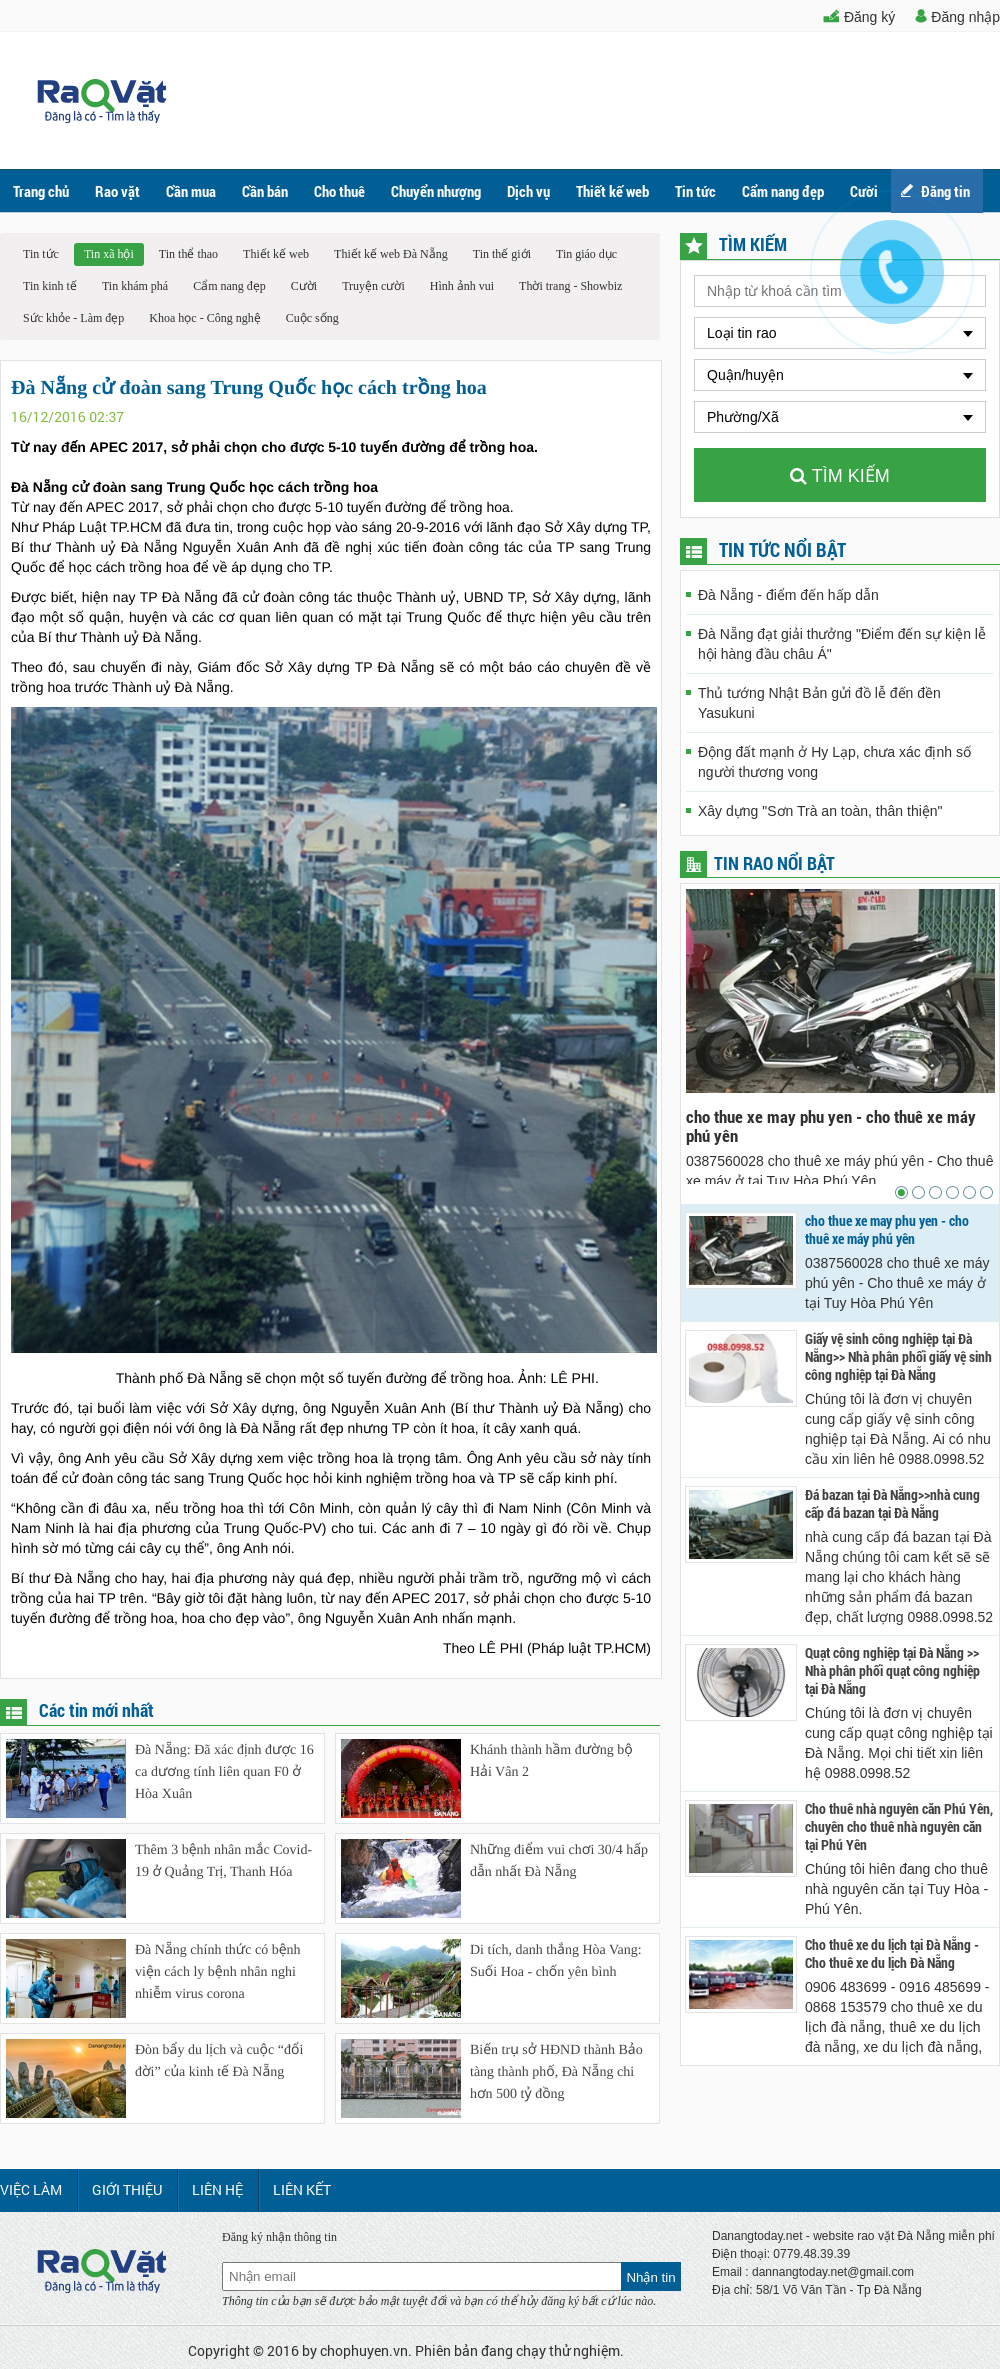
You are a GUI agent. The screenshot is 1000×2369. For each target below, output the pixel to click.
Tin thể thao (188, 254)
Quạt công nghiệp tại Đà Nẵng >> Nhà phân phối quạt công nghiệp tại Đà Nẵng (892, 1671)
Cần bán (265, 191)
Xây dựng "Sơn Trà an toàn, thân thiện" (820, 811)
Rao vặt (117, 191)
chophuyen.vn (364, 2350)
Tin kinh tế (50, 286)
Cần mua (191, 191)
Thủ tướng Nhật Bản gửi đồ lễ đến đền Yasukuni (819, 703)
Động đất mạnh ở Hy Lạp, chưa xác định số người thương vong (834, 762)
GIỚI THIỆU (127, 2189)
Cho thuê (339, 191)
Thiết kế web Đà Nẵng (391, 254)
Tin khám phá (135, 286)
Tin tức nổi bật (782, 550)
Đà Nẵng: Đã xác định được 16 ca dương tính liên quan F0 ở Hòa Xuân (224, 1772)
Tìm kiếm (840, 476)
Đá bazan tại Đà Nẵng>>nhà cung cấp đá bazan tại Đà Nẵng (892, 1504)
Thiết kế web (612, 191)
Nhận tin (650, 2277)
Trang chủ (41, 191)
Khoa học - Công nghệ (204, 318)
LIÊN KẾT (302, 2189)
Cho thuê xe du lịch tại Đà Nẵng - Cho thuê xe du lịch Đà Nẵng (892, 1954)
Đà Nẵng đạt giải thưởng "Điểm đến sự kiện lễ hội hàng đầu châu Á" (842, 644)
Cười (304, 286)
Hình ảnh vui (462, 286)
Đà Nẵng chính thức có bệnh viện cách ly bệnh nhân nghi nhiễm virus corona (218, 1972)
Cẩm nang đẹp (783, 191)
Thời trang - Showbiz (570, 286)
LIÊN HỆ (217, 2189)
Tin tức (695, 191)
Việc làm (31, 2189)
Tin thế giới (502, 254)
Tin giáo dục (586, 254)
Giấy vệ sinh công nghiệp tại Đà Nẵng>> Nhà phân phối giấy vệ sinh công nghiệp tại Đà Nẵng (898, 1357)
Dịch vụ (528, 191)
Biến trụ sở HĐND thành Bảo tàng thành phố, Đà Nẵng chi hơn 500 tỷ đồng (556, 2072)
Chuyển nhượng (436, 191)
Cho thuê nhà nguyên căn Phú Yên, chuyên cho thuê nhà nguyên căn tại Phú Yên (899, 1827)
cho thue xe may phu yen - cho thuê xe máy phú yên (831, 1126)
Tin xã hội (109, 254)
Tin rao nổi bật (774, 863)
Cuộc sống (312, 318)
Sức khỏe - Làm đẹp (73, 318)
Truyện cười (373, 286)
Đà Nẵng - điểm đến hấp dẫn (788, 595)
